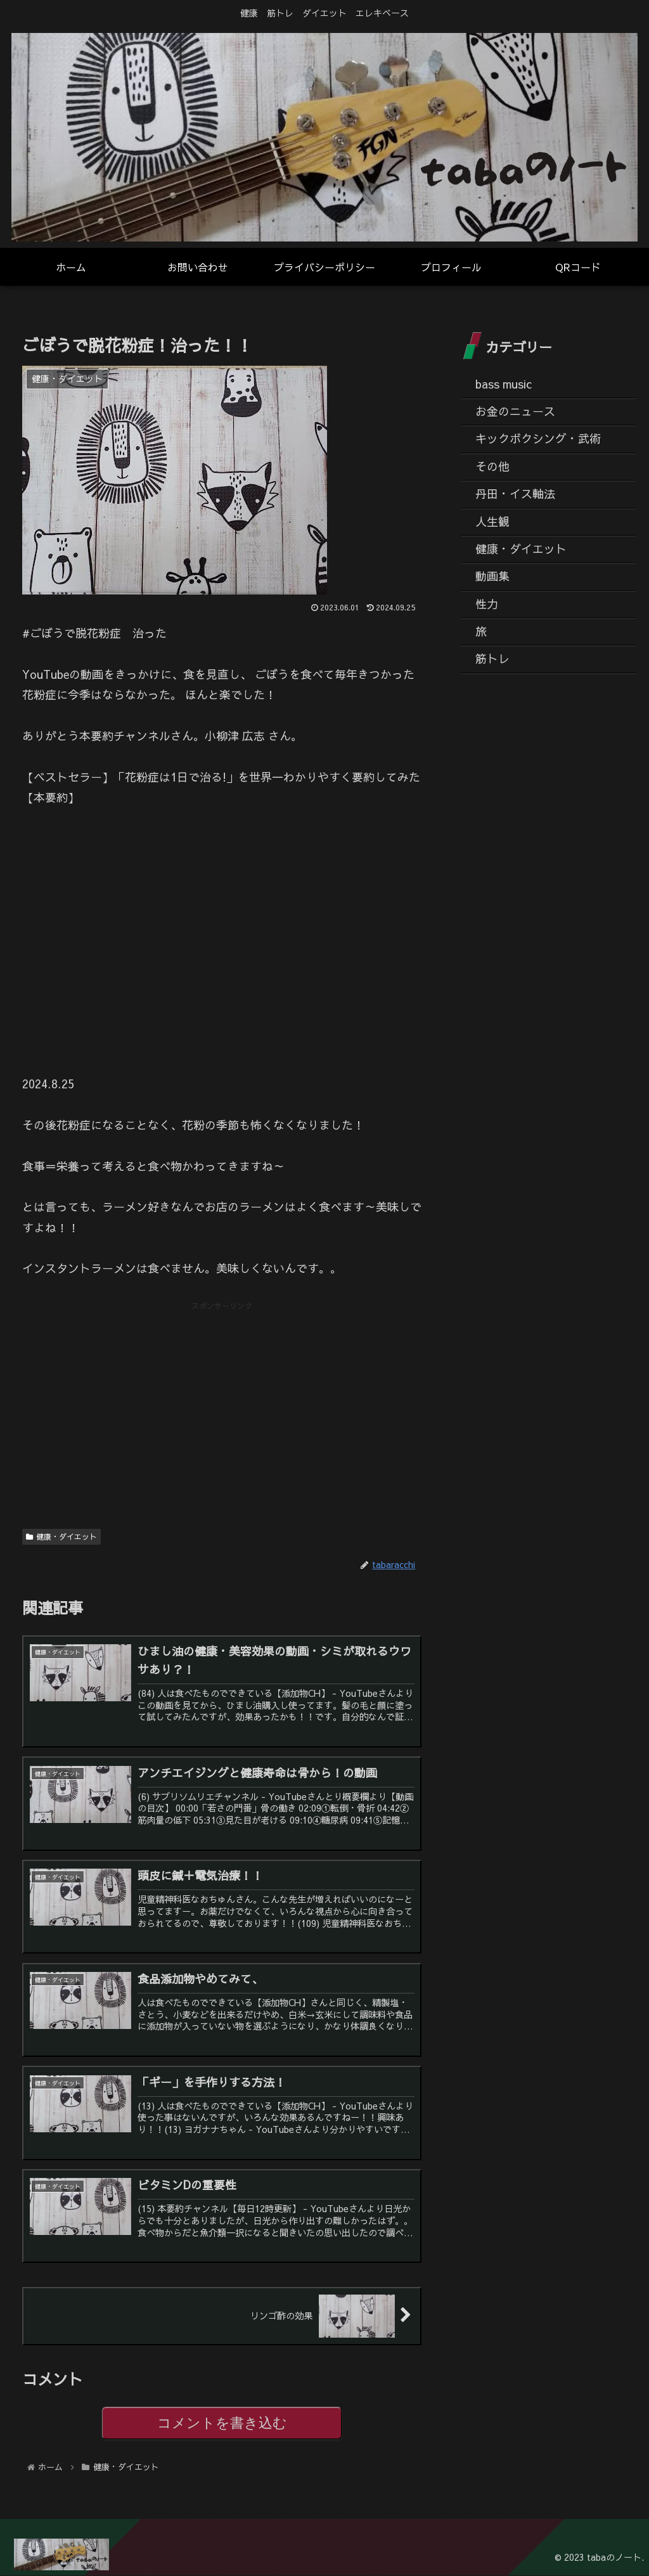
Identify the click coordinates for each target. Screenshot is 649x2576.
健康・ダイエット (61, 1536)
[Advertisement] (221, 1402)
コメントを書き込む (222, 2423)
